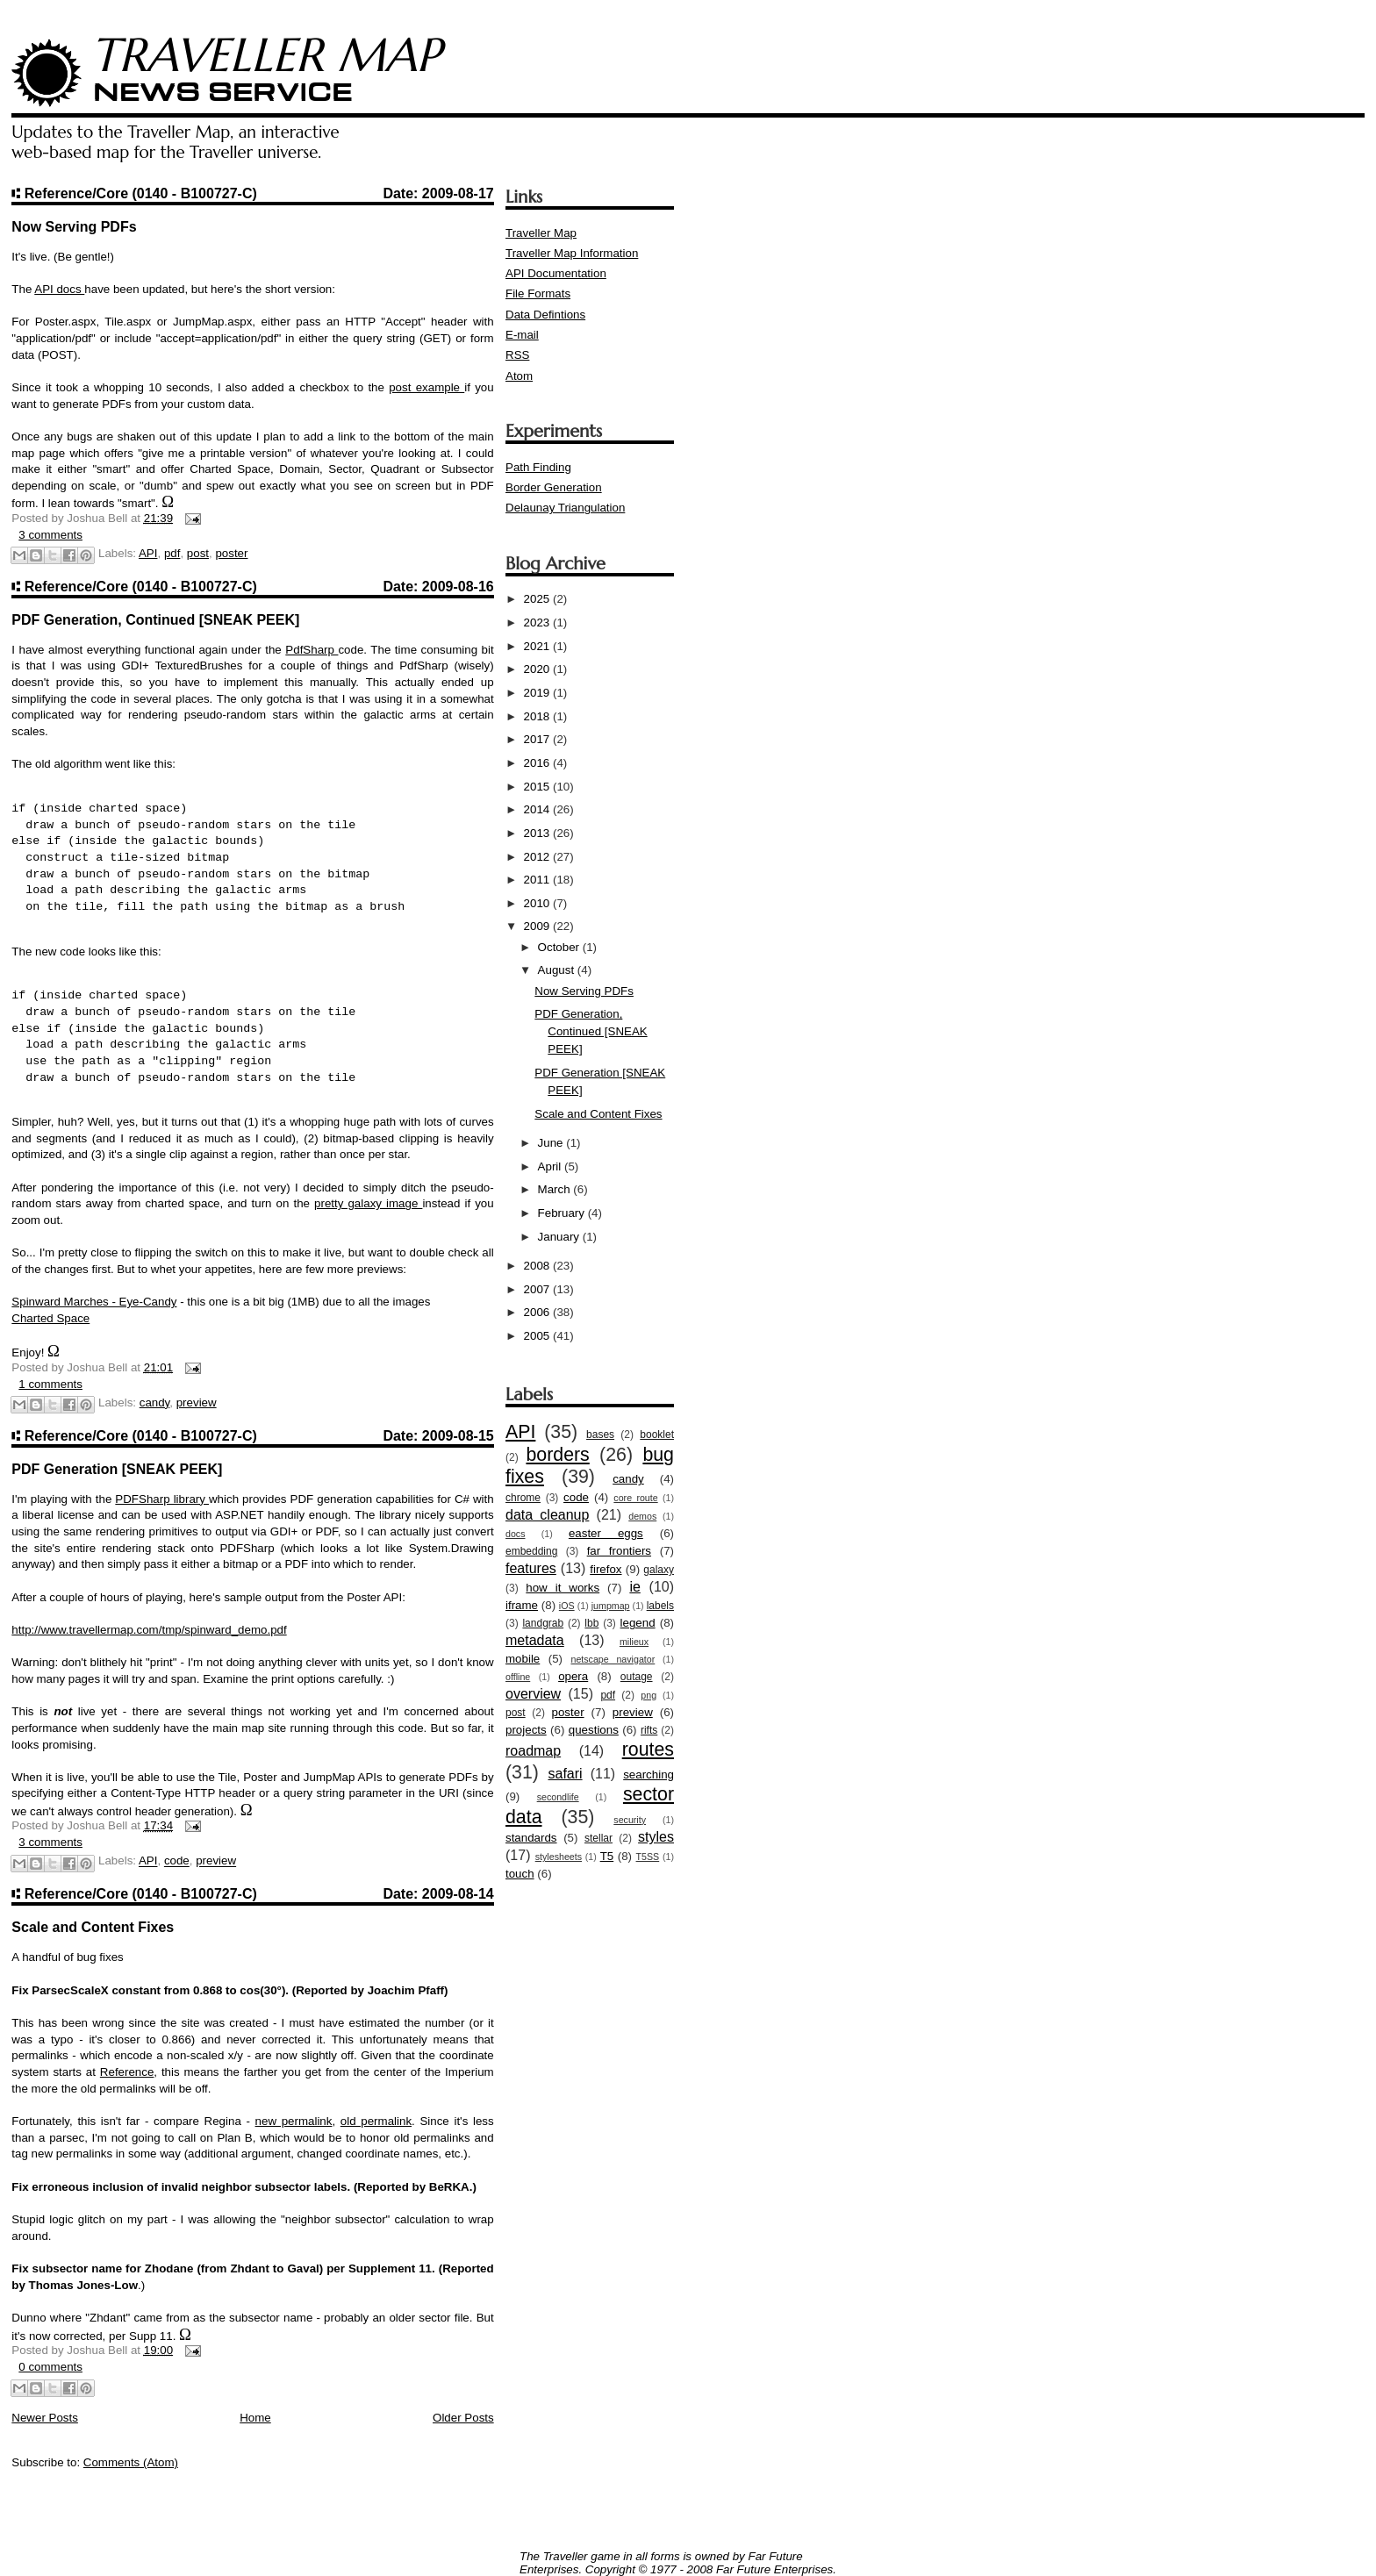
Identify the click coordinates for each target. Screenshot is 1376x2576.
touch (519, 1873)
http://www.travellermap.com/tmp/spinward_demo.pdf (148, 1629)
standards (531, 1837)
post (198, 553)
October (560, 947)
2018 (538, 716)
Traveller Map (541, 233)
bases (600, 1434)
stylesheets (558, 1856)
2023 (538, 622)
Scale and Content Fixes (92, 1927)
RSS (517, 354)
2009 (538, 926)
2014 (538, 809)
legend (638, 1622)
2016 (538, 762)
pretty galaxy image (368, 1203)
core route (635, 1497)
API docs (59, 289)
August (557, 970)
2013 (538, 833)
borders (557, 1454)
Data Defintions (545, 314)
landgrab (542, 1623)
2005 (538, 1335)
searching (648, 1774)
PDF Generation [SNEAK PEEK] (116, 1469)
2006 (538, 1312)
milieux (634, 1641)
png (648, 1695)
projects (526, 1729)
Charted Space (50, 1318)
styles (656, 1836)
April (551, 1166)
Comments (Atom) (130, 2462)
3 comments (50, 534)
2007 (538, 1289)
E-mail (522, 334)
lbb (591, 1623)
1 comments (50, 1384)
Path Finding (538, 467)
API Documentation (555, 273)
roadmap (533, 1750)
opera (573, 1676)
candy (155, 1402)
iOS (567, 1605)
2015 (538, 786)
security (629, 1819)
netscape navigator (612, 1659)
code (177, 1861)
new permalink (294, 2121)
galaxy (658, 1569)
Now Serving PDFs (73, 226)
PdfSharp (311, 649)
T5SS (648, 1856)
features (530, 1568)
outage (636, 1677)
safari (565, 1773)
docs (515, 1533)
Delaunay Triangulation (565, 507)
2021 (538, 646)
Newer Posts (44, 2417)
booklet (657, 1434)
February (563, 1213)
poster (231, 553)
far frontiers (619, 1550)
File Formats (537, 293)
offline (517, 1676)
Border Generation (553, 487)
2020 (538, 669)
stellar (598, 1838)
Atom (519, 376)
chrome (523, 1498)
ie (634, 1586)
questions (594, 1729)
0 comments (50, 2366)
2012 (538, 856)
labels (660, 1605)
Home (255, 2417)
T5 (607, 1856)
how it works (562, 1587)
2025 (538, 598)
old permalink (376, 2121)
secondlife (558, 1797)
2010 (538, 903)
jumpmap (610, 1605)
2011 (538, 879)
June (552, 1142)
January (560, 1236)
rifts (649, 1730)
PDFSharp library (162, 1499)
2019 (538, 692)
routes (648, 1749)
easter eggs (606, 1533)
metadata (534, 1640)
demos (642, 1516)
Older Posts (463, 2417)
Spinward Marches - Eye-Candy (93, 1301)
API (148, 553)
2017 (538, 739)
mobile (522, 1658)
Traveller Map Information (571, 253)
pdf (172, 553)
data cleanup (547, 1514)
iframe (521, 1605)
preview (196, 1402)
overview (533, 1693)
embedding (531, 1551)
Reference (127, 2072)
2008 (538, 1265)
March (556, 1189)
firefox (605, 1569)
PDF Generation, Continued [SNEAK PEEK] (155, 619)
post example (426, 387)
